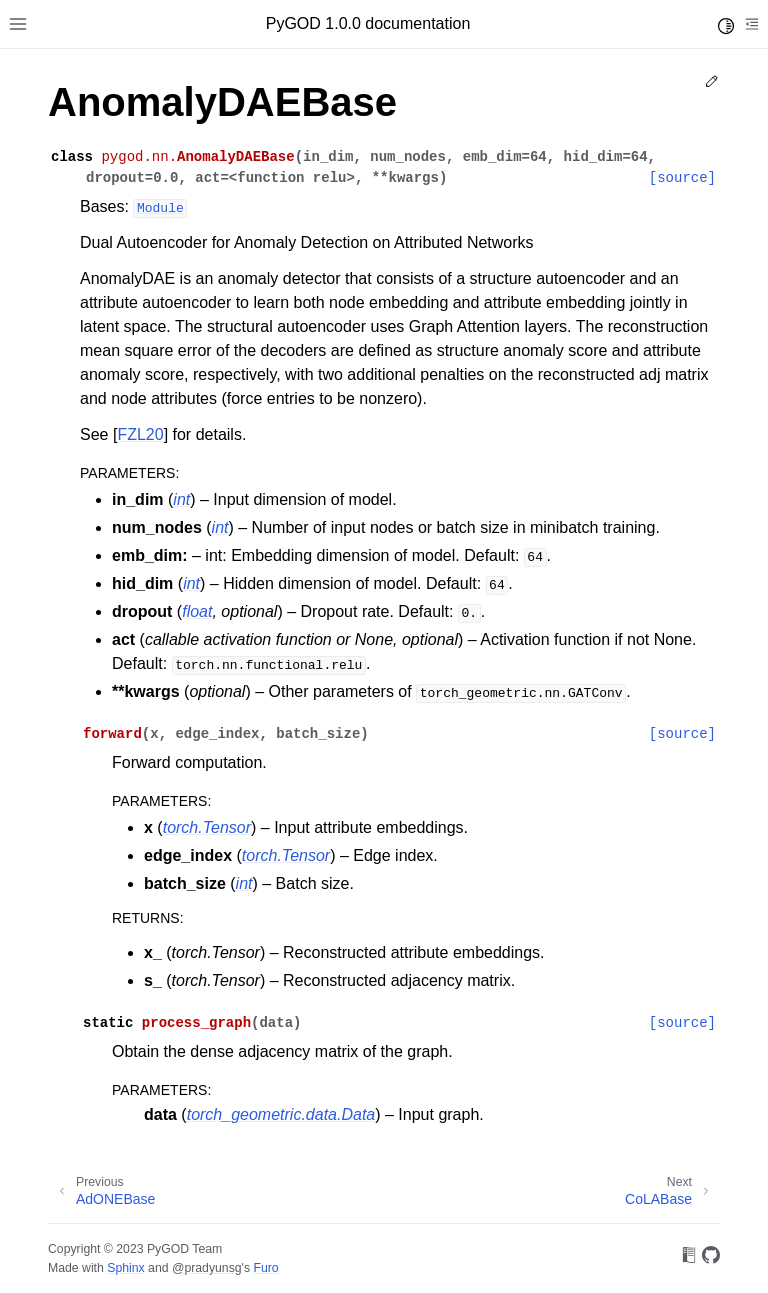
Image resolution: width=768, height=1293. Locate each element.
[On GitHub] (711, 1258)
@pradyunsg (207, 1268)
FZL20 (140, 434)
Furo (265, 1268)
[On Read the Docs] (689, 1258)
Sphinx (125, 1268)
